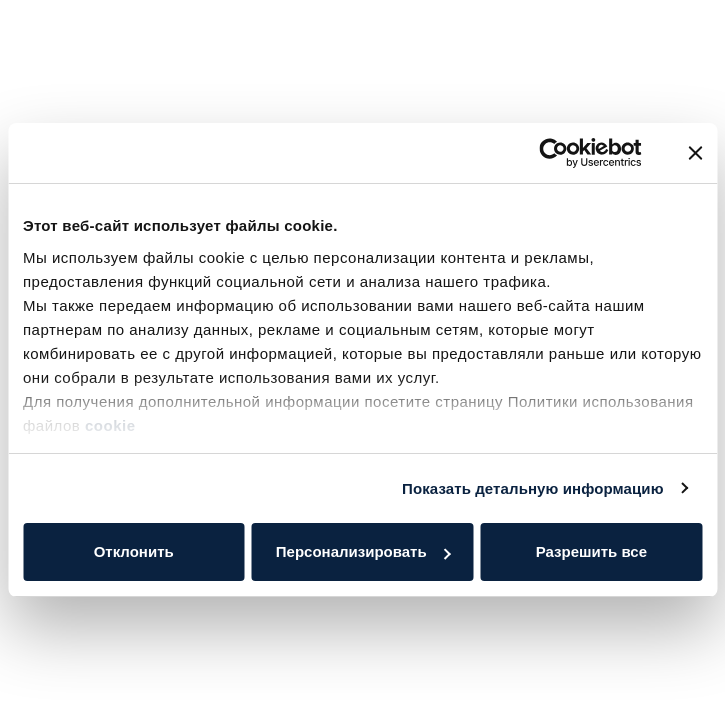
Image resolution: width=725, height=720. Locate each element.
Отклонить (134, 551)
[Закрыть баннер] (695, 153)
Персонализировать (363, 551)
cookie (112, 425)
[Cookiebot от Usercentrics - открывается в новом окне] (554, 153)
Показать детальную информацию (533, 488)
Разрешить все (591, 551)
